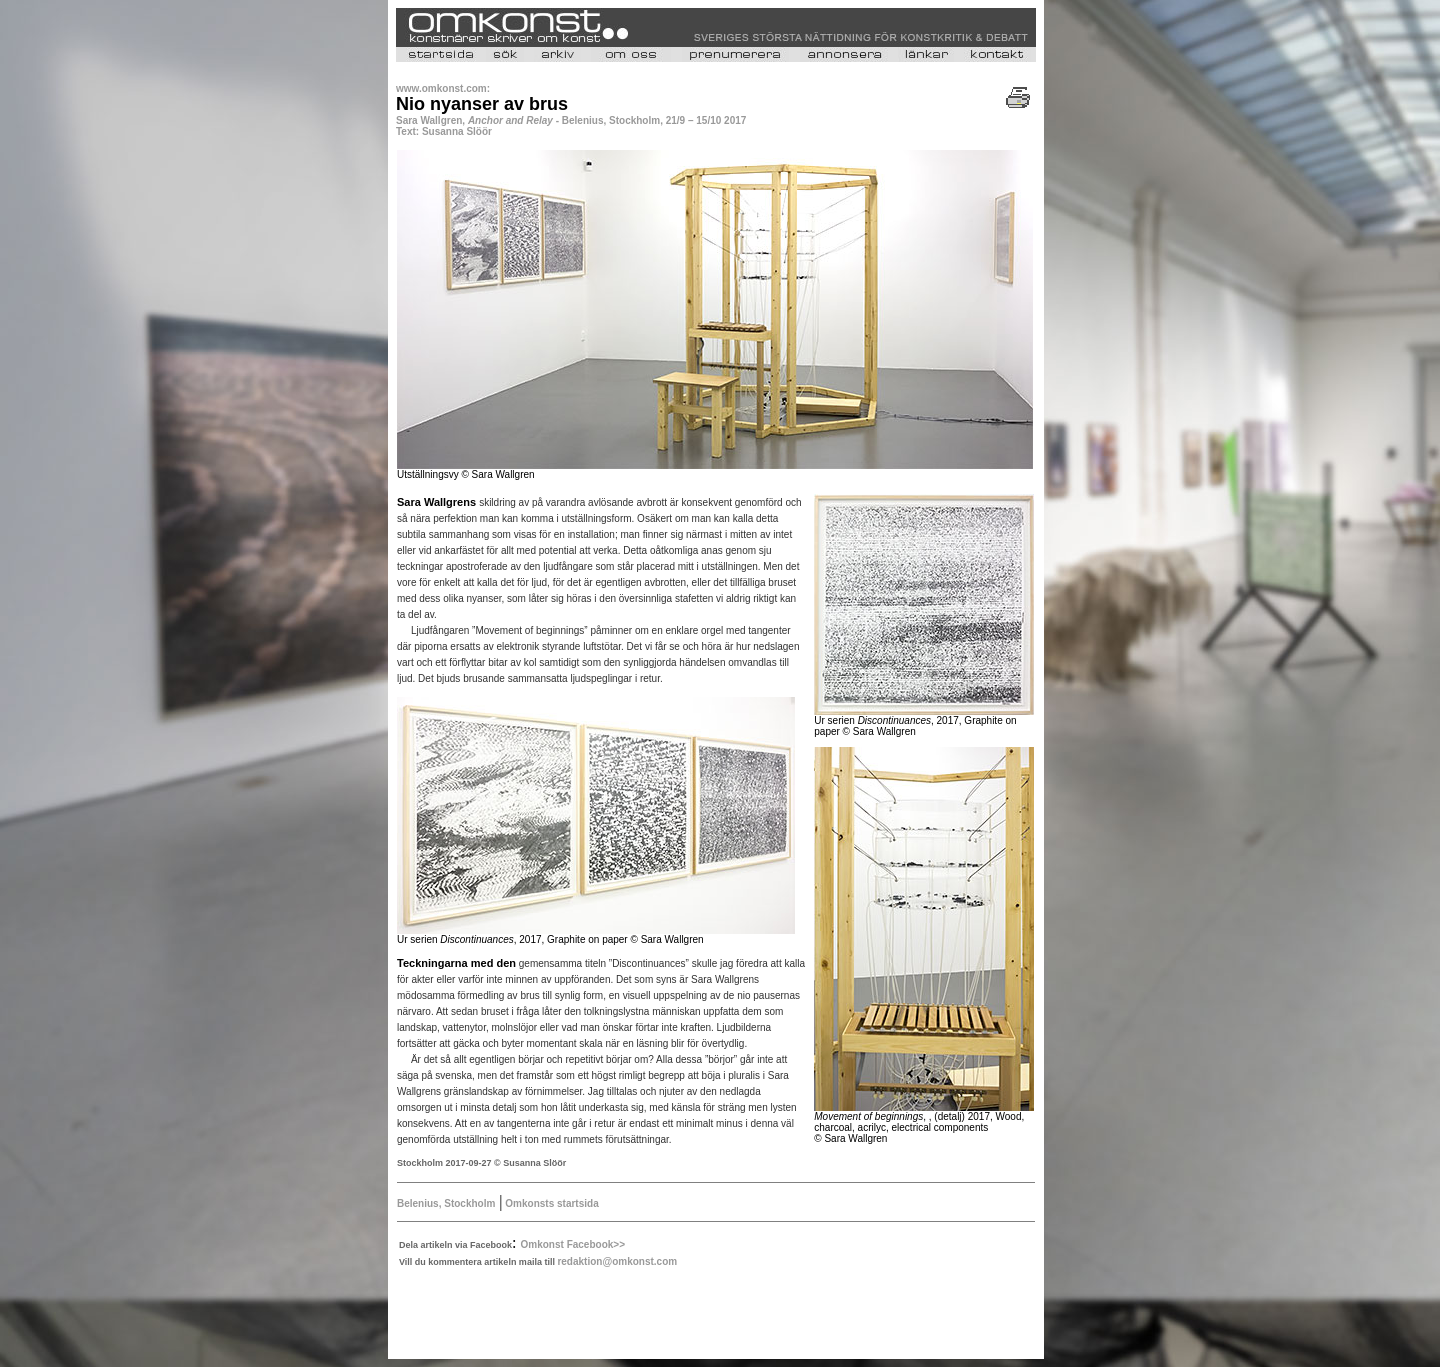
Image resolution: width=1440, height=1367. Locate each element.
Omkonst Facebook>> (573, 1244)
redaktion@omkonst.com (617, 1261)
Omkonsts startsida (551, 1203)
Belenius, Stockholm (446, 1203)
